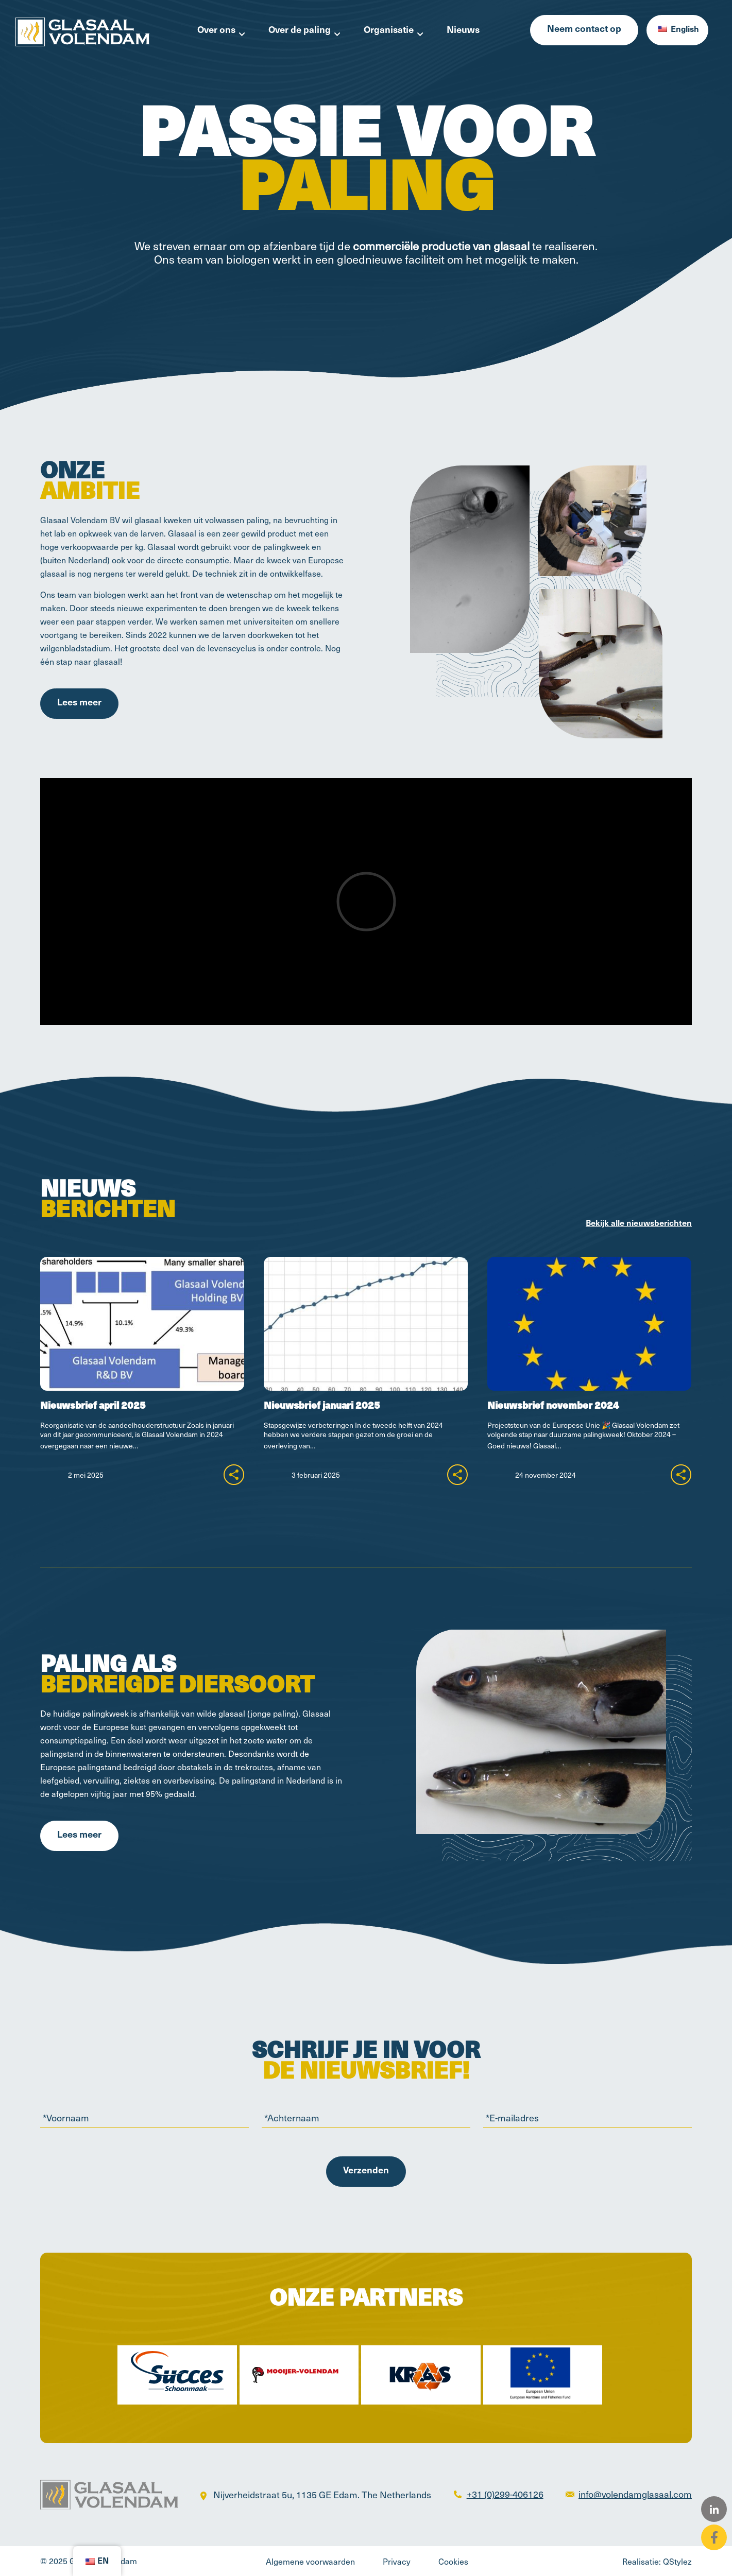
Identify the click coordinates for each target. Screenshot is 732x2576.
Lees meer (79, 703)
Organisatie (389, 31)
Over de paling (299, 31)
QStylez (677, 2561)
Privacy (397, 2561)
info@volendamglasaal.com (635, 2494)
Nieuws (463, 31)
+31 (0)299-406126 (505, 2494)
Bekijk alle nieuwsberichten (639, 1224)
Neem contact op (584, 29)
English (678, 30)
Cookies (453, 2561)
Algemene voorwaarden (310, 2561)
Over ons (216, 31)
